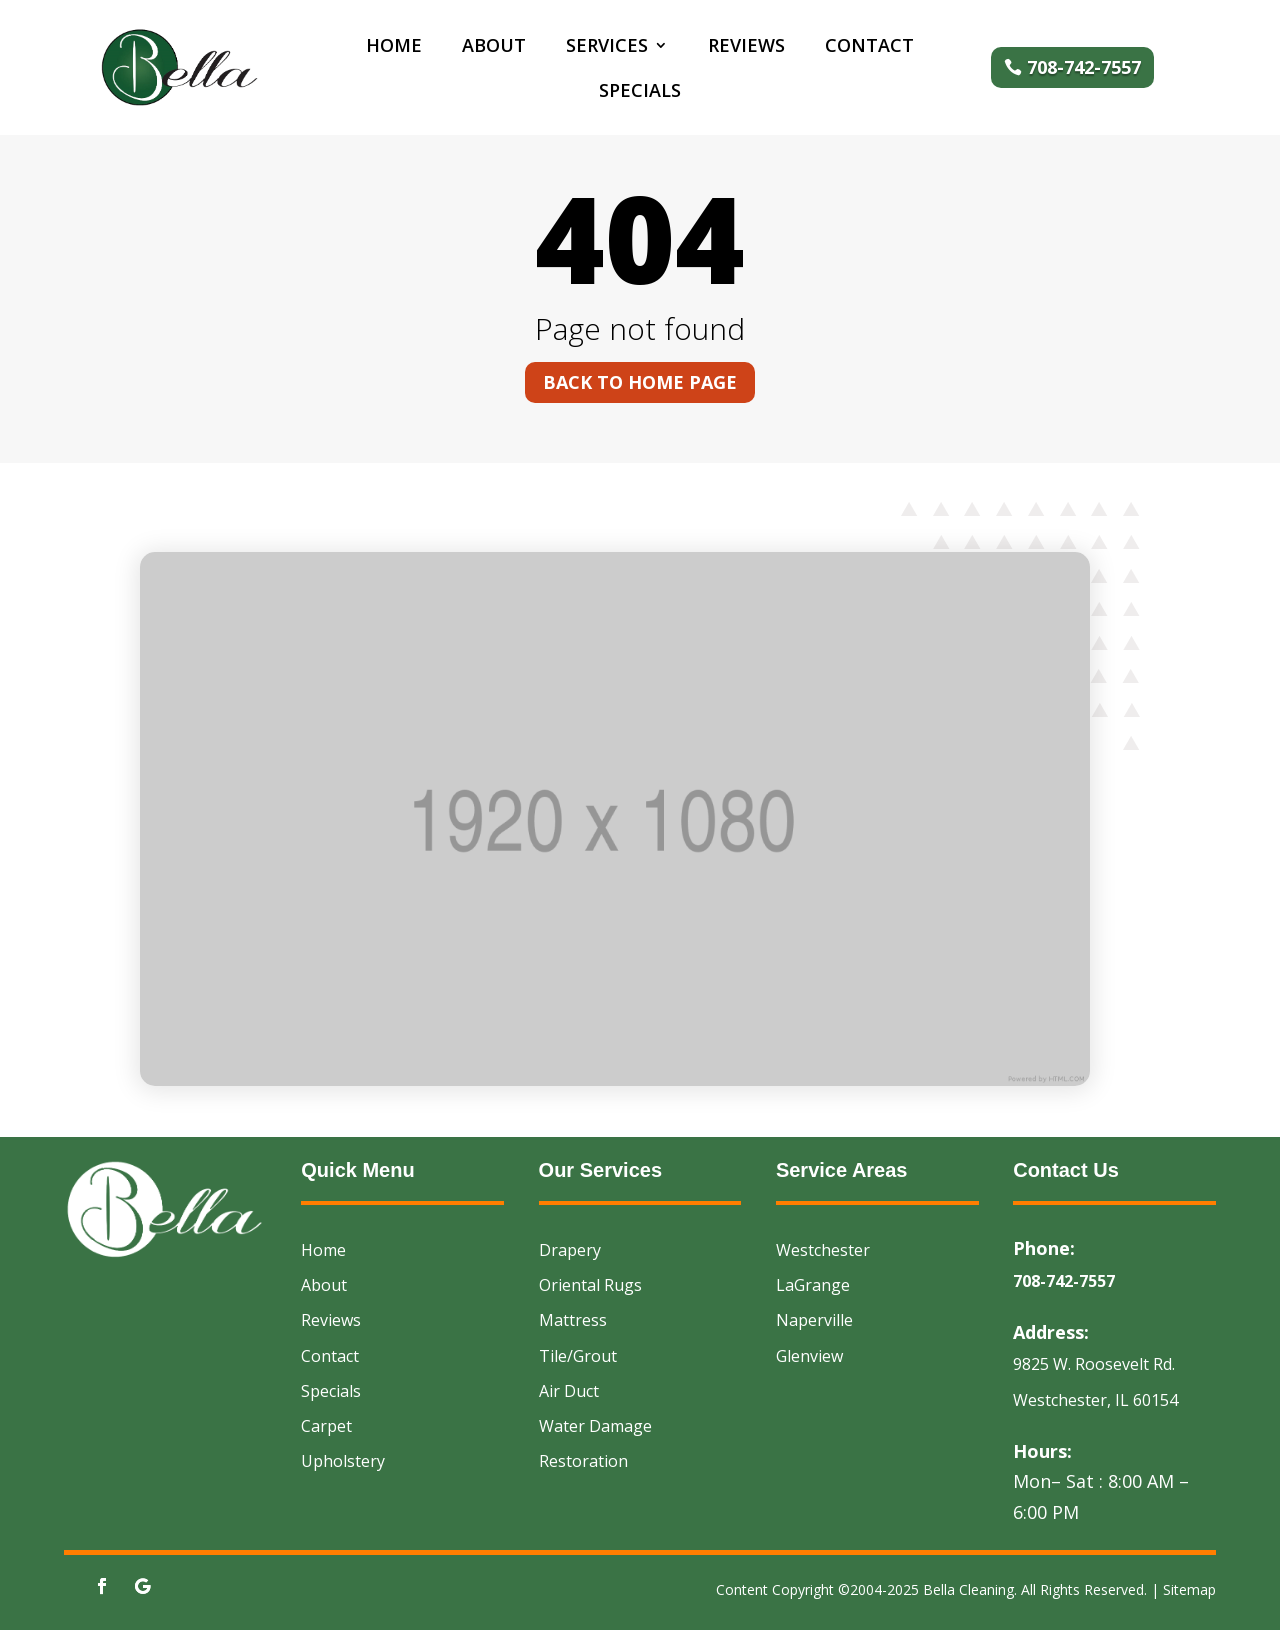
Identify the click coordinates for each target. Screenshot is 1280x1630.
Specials (640, 92)
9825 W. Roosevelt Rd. (1094, 1364)
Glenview (809, 1356)
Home (394, 47)
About (494, 47)
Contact (869, 47)
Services (607, 47)
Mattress (573, 1320)
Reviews (746, 47)
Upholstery (343, 1461)
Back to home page (640, 382)
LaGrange (813, 1285)
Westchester (823, 1250)
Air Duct (569, 1391)
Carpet (326, 1426)
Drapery (570, 1250)
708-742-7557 (1084, 67)
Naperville (814, 1320)
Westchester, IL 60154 (1095, 1400)
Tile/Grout (578, 1356)
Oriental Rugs (590, 1285)
